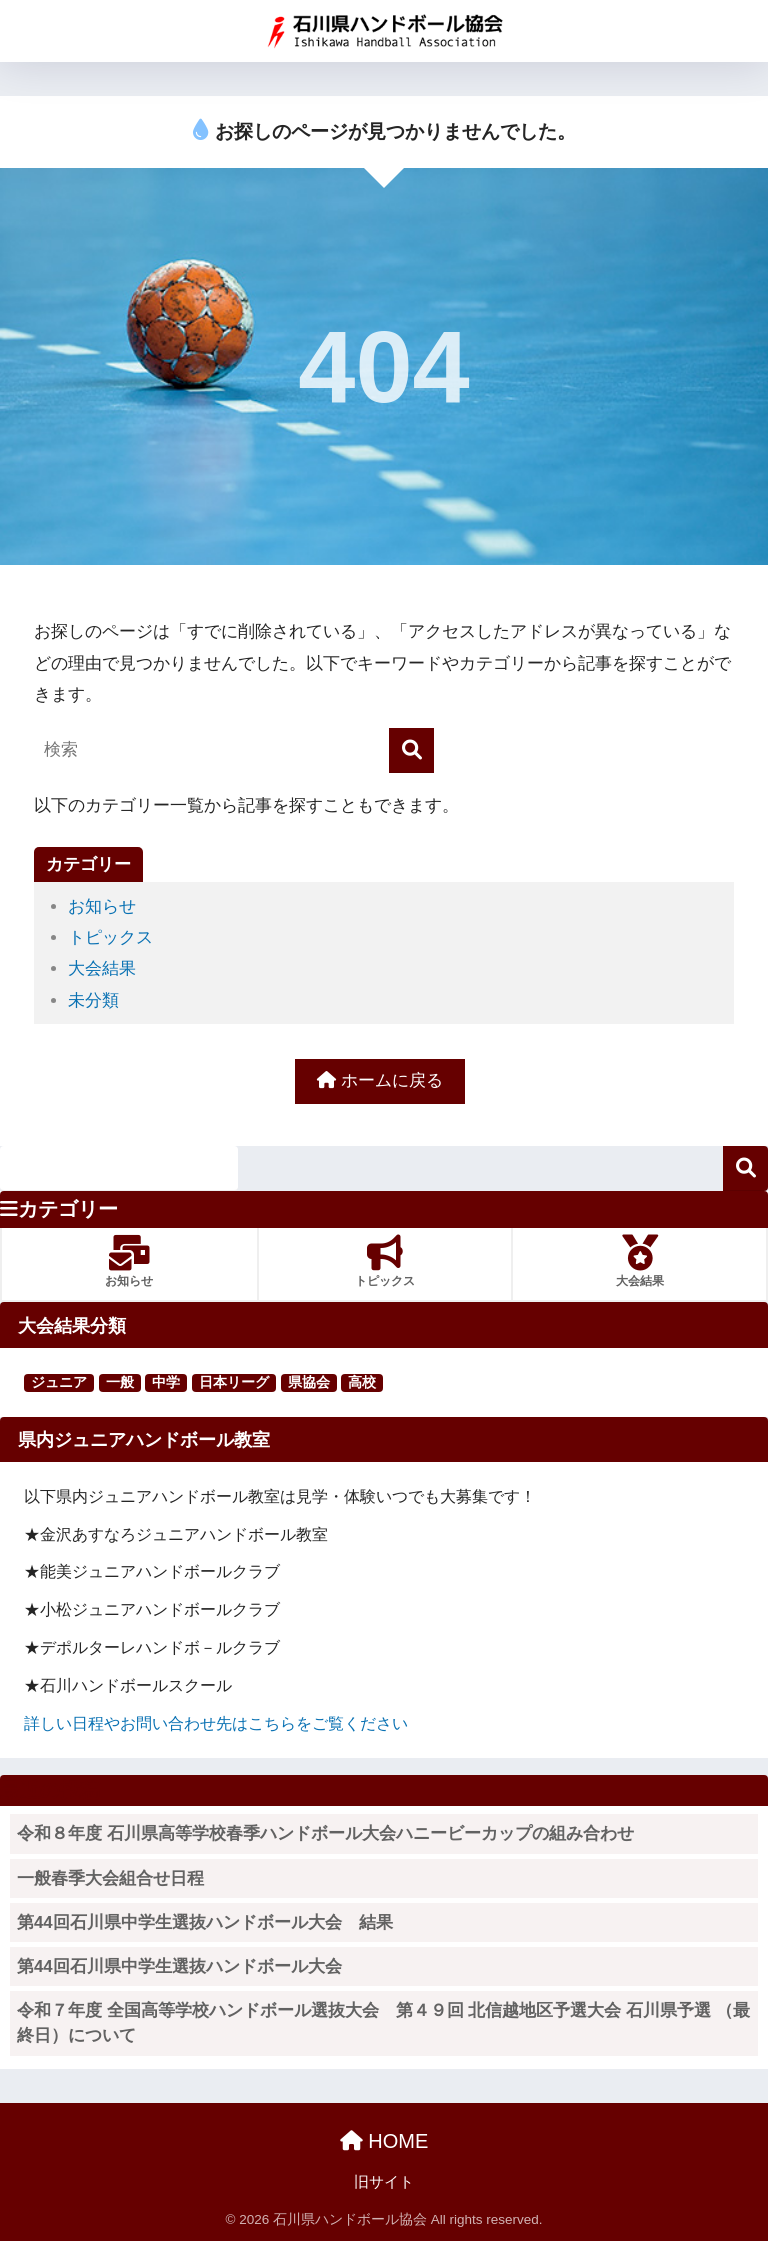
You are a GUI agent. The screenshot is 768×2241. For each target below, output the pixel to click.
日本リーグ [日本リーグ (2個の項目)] (234, 1382)
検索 (745, 1168)
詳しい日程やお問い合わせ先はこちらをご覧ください (216, 1723)
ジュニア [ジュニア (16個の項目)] (59, 1382)
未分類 (93, 1000)
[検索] (411, 750)
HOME (384, 2141)
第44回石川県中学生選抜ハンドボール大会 (179, 1966)
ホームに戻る (380, 1080)
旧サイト (384, 2182)
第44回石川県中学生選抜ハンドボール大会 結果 (205, 1922)
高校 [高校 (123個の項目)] (362, 1382)
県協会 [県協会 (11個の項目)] (309, 1382)
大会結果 (102, 968)
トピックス (110, 937)
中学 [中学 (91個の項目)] (166, 1382)
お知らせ (102, 906)
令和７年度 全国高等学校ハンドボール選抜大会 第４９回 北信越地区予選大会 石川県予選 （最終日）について (383, 2023)
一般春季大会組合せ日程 (110, 1878)
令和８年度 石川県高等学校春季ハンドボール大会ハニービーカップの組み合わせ (325, 1833)
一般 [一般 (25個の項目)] (120, 1382)
